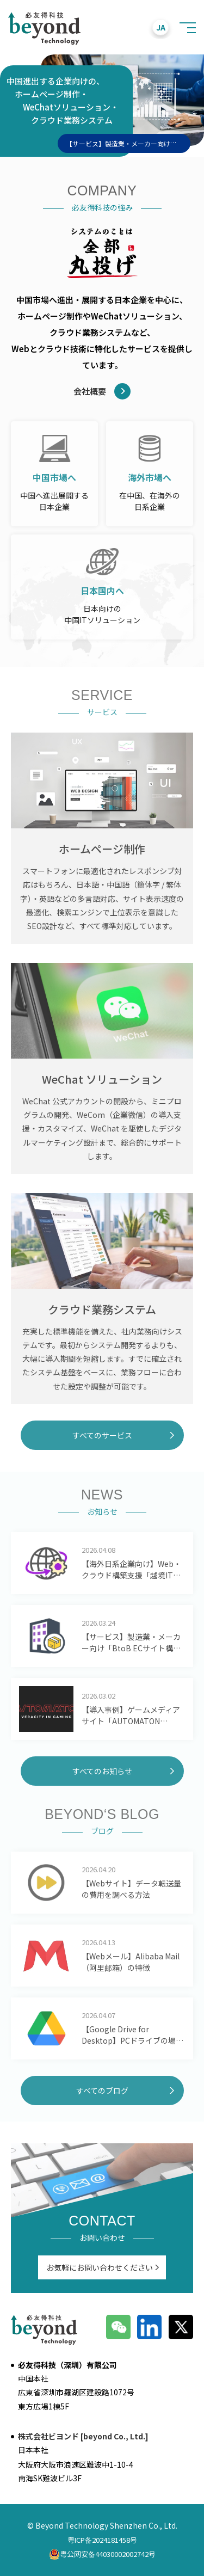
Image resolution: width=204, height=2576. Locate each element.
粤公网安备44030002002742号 (102, 2554)
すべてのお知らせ (102, 1771)
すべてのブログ (102, 2090)
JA (160, 27)
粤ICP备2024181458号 (102, 2540)
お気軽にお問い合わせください (99, 2267)
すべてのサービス (102, 1435)
